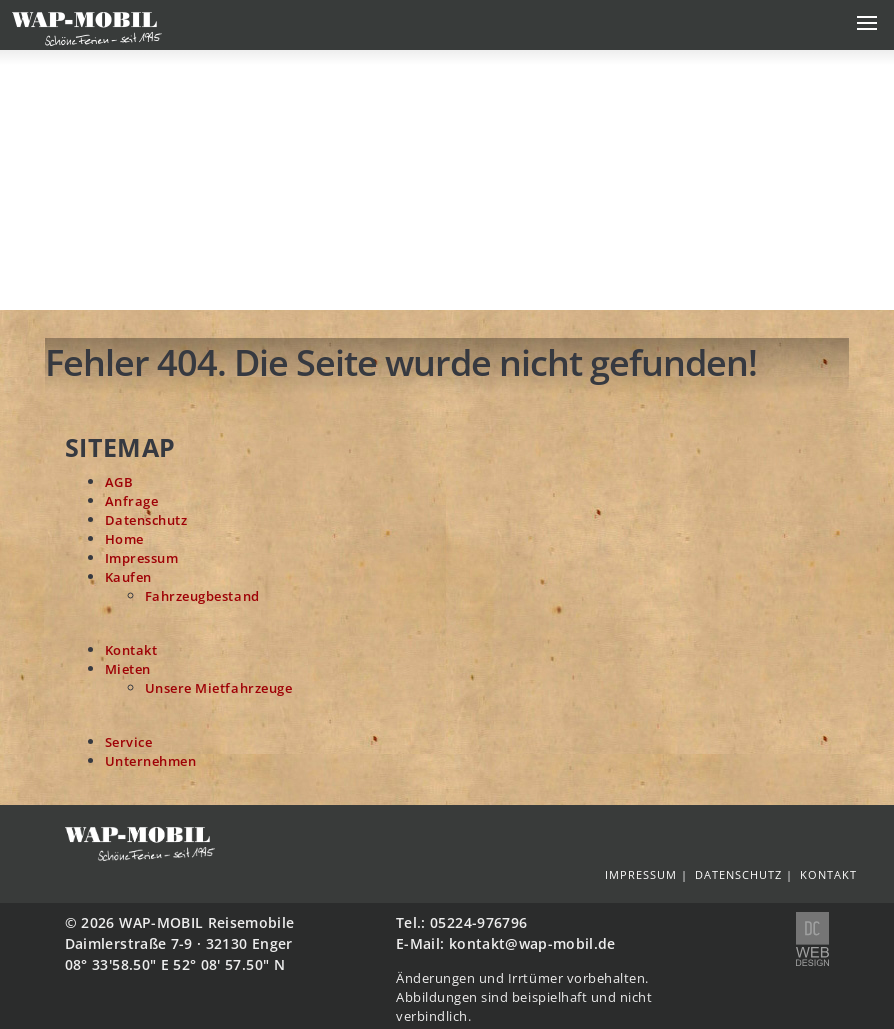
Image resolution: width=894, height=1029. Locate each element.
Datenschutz (146, 520)
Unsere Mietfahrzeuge (219, 688)
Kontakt (131, 650)
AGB (119, 482)
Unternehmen (151, 761)
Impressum (142, 558)
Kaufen (128, 577)
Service (129, 742)
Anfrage (132, 501)
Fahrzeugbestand (202, 596)
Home (124, 539)
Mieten (128, 669)
